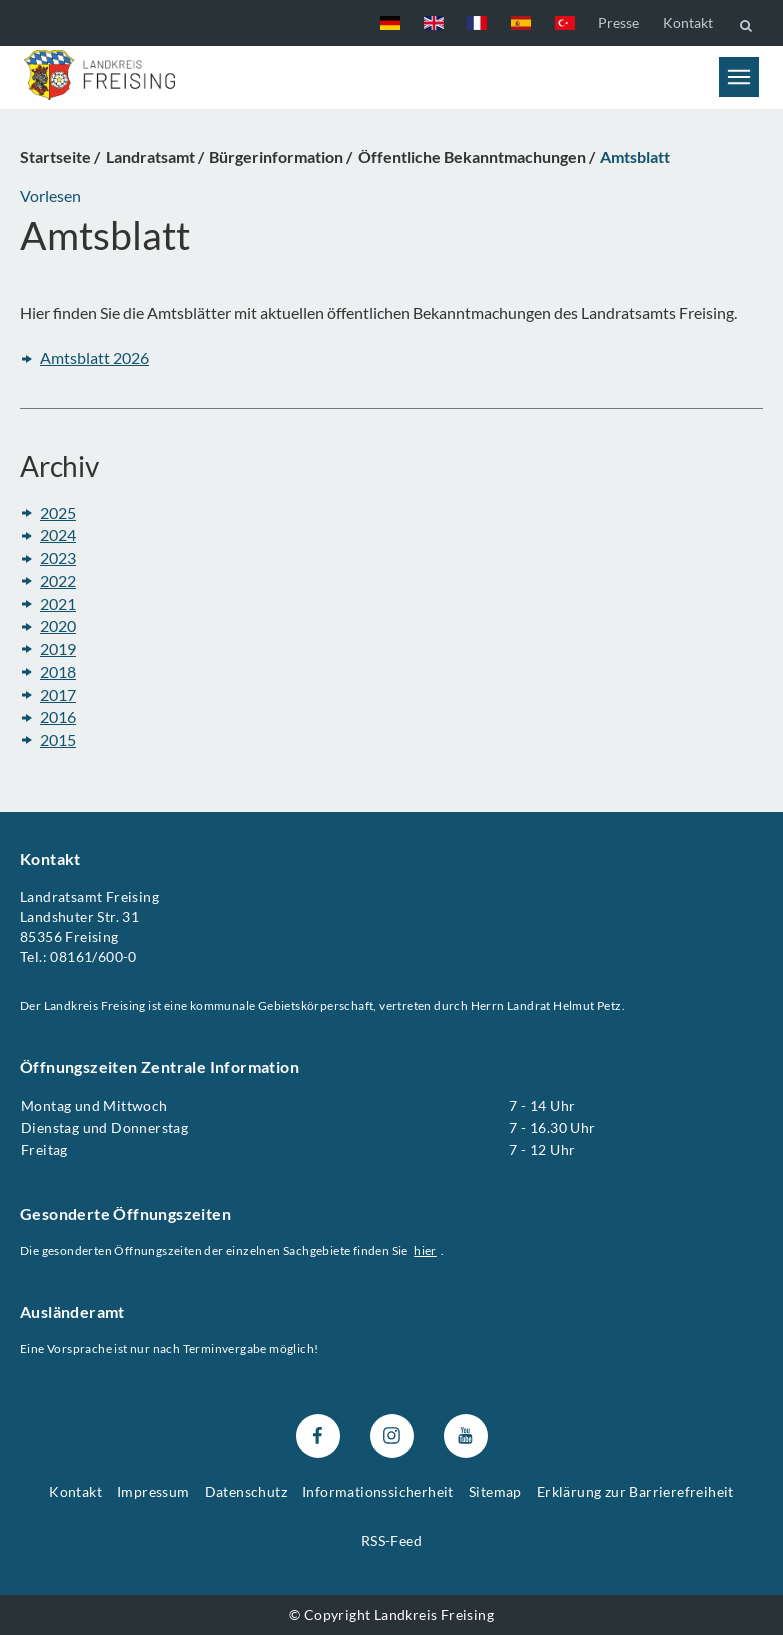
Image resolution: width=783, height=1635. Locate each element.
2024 (58, 535)
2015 (58, 739)
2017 (58, 694)
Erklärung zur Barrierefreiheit (635, 1491)
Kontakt (688, 22)
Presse (618, 22)
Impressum (153, 1491)
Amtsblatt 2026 (94, 358)
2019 (58, 648)
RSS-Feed (391, 1540)
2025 (58, 512)
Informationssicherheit (378, 1491)
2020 (58, 626)
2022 (58, 580)
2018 (58, 671)
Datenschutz (246, 1491)
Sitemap (495, 1491)
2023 (58, 558)
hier (425, 1250)
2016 (58, 717)
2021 (58, 603)
